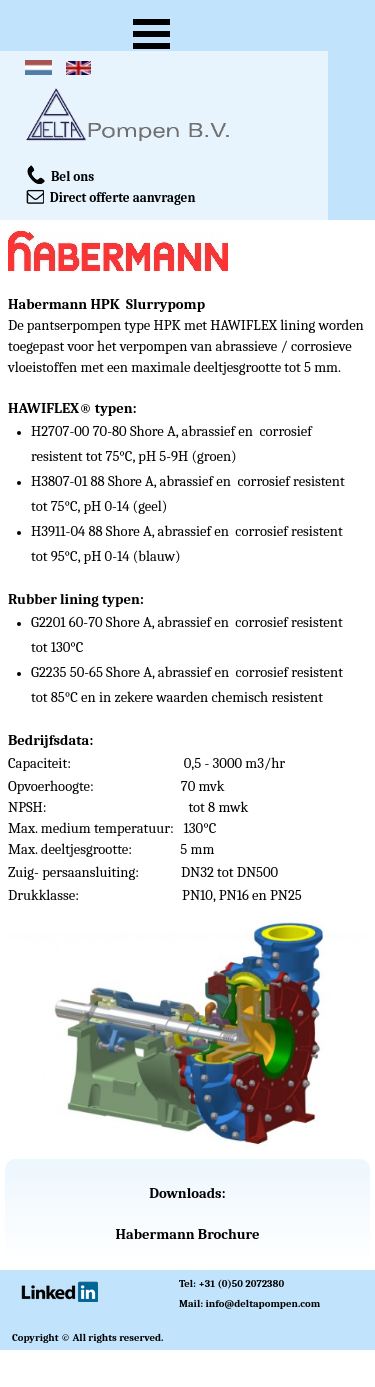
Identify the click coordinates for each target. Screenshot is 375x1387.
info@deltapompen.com (263, 1303)
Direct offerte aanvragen (111, 196)
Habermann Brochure (187, 1234)
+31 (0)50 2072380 (241, 1283)
